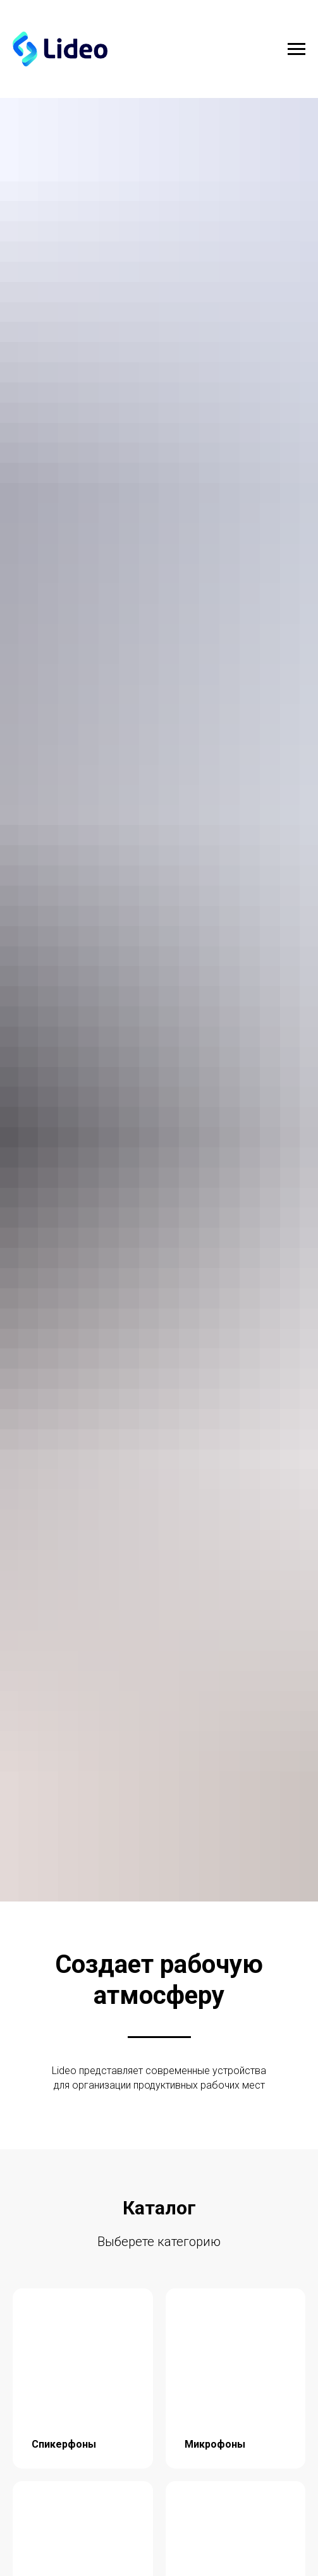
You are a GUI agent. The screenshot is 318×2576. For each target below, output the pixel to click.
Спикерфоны (64, 2444)
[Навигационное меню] (296, 49)
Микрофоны (215, 2444)
